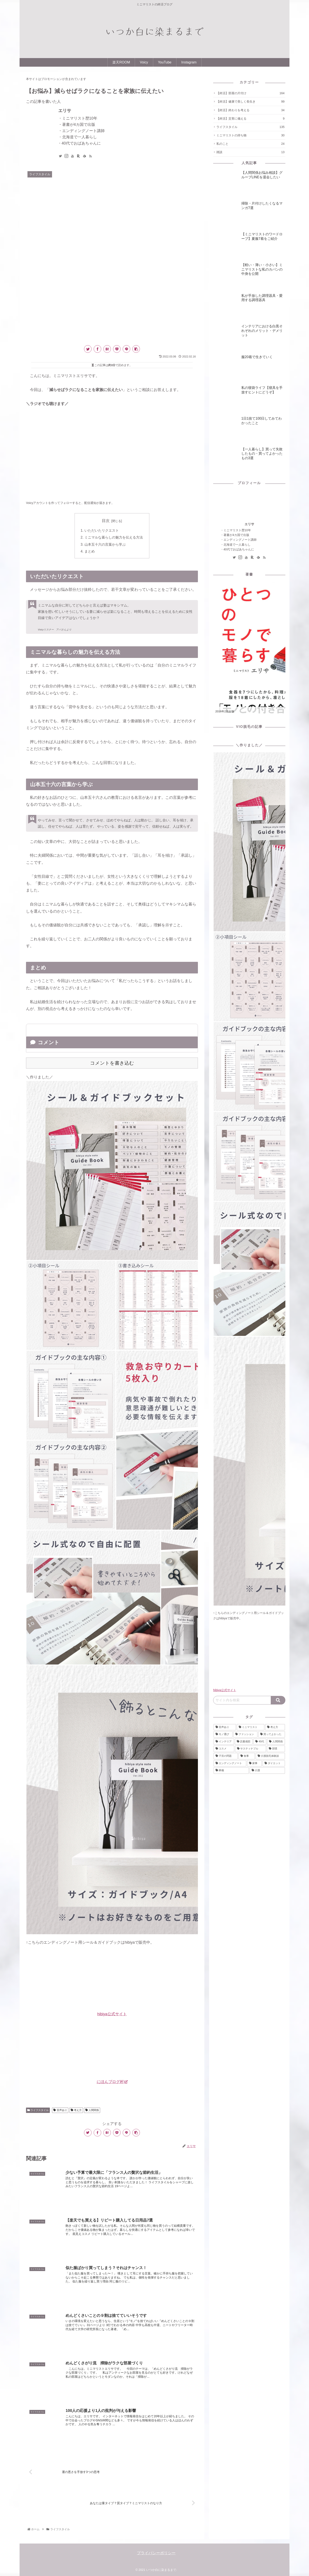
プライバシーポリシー (156, 2553)
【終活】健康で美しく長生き (250, 101)
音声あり (60, 2110)
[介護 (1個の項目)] (267, 1770)
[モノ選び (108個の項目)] (223, 1734)
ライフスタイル (38, 2110)
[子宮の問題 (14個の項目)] (226, 1756)
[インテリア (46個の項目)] (224, 1741)
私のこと (250, 144)
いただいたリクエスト (101, 530)
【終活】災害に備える (250, 118)
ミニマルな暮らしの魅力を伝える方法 (113, 537)
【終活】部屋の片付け (250, 93)
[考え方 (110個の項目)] (275, 1727)
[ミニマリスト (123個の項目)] (250, 1727)
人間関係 (92, 2110)
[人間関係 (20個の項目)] (276, 1741)
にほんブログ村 (112, 2082)
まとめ (89, 551)
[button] (278, 1700)
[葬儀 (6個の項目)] (231, 1770)
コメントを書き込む (112, 1063)
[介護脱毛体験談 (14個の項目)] (270, 1756)
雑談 (250, 152)
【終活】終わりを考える (250, 110)
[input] (242, 1700)
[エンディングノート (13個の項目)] (230, 1763)
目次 (106, 521)
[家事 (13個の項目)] (254, 1763)
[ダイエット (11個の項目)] (274, 1763)
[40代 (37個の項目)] (259, 1741)
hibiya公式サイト (112, 2014)
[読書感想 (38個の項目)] (244, 1741)
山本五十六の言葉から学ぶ (105, 544)
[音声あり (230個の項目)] (225, 1727)
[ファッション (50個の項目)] (245, 1734)
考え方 (76, 2110)
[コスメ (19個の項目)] (224, 1749)
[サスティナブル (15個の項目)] (250, 1749)
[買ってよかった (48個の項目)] (271, 1734)
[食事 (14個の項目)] (247, 1756)
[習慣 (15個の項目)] (276, 1749)
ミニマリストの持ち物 (250, 135)
